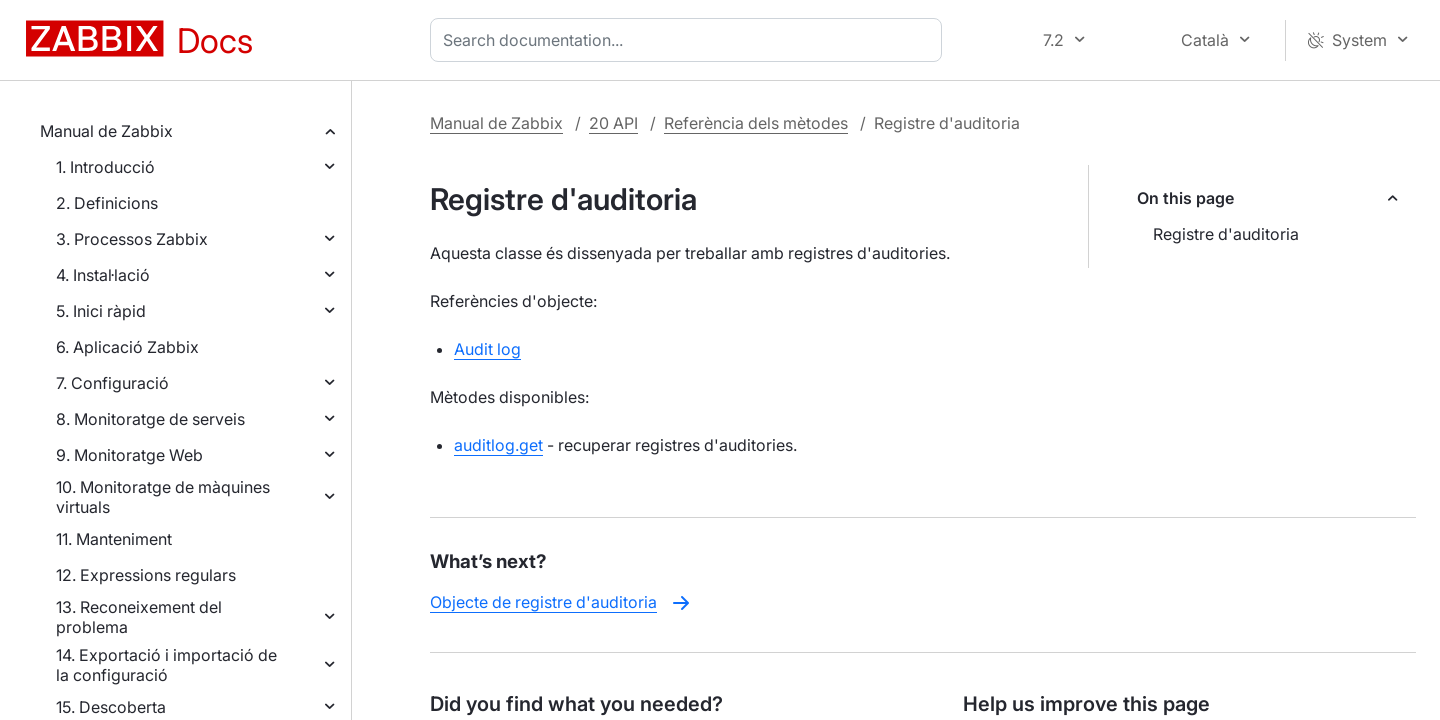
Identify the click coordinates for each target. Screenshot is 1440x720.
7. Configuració (112, 383)
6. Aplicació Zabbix (127, 347)
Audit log (487, 349)
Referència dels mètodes (756, 123)
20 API (613, 123)
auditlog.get (498, 445)
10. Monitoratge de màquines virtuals (163, 497)
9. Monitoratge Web (129, 455)
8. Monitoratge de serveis (150, 419)
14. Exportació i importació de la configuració (166, 665)
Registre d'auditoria (1226, 234)
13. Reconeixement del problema (139, 617)
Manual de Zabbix (106, 131)
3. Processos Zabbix (132, 239)
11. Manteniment (114, 539)
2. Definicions (107, 203)
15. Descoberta (111, 707)
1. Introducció (105, 167)
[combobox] (690, 40)
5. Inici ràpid (101, 311)
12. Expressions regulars (146, 575)
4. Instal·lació (103, 275)
